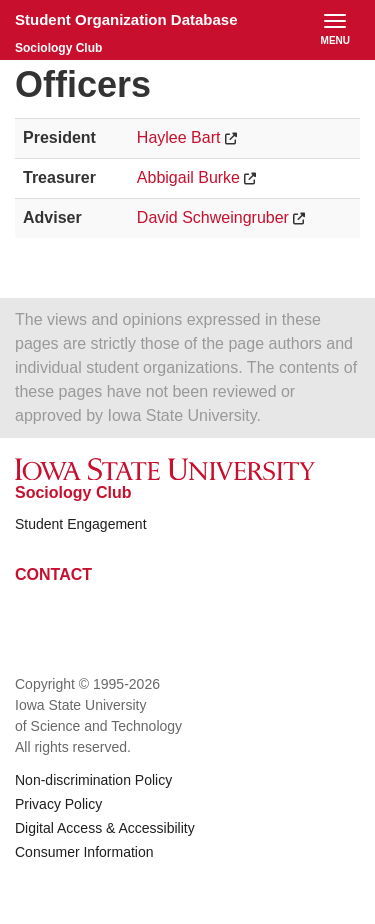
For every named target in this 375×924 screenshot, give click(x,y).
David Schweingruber (213, 217)
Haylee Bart (179, 137)
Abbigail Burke (188, 177)
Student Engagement (81, 524)
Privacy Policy (58, 804)
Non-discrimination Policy (93, 780)
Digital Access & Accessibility (105, 828)
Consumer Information (84, 852)
